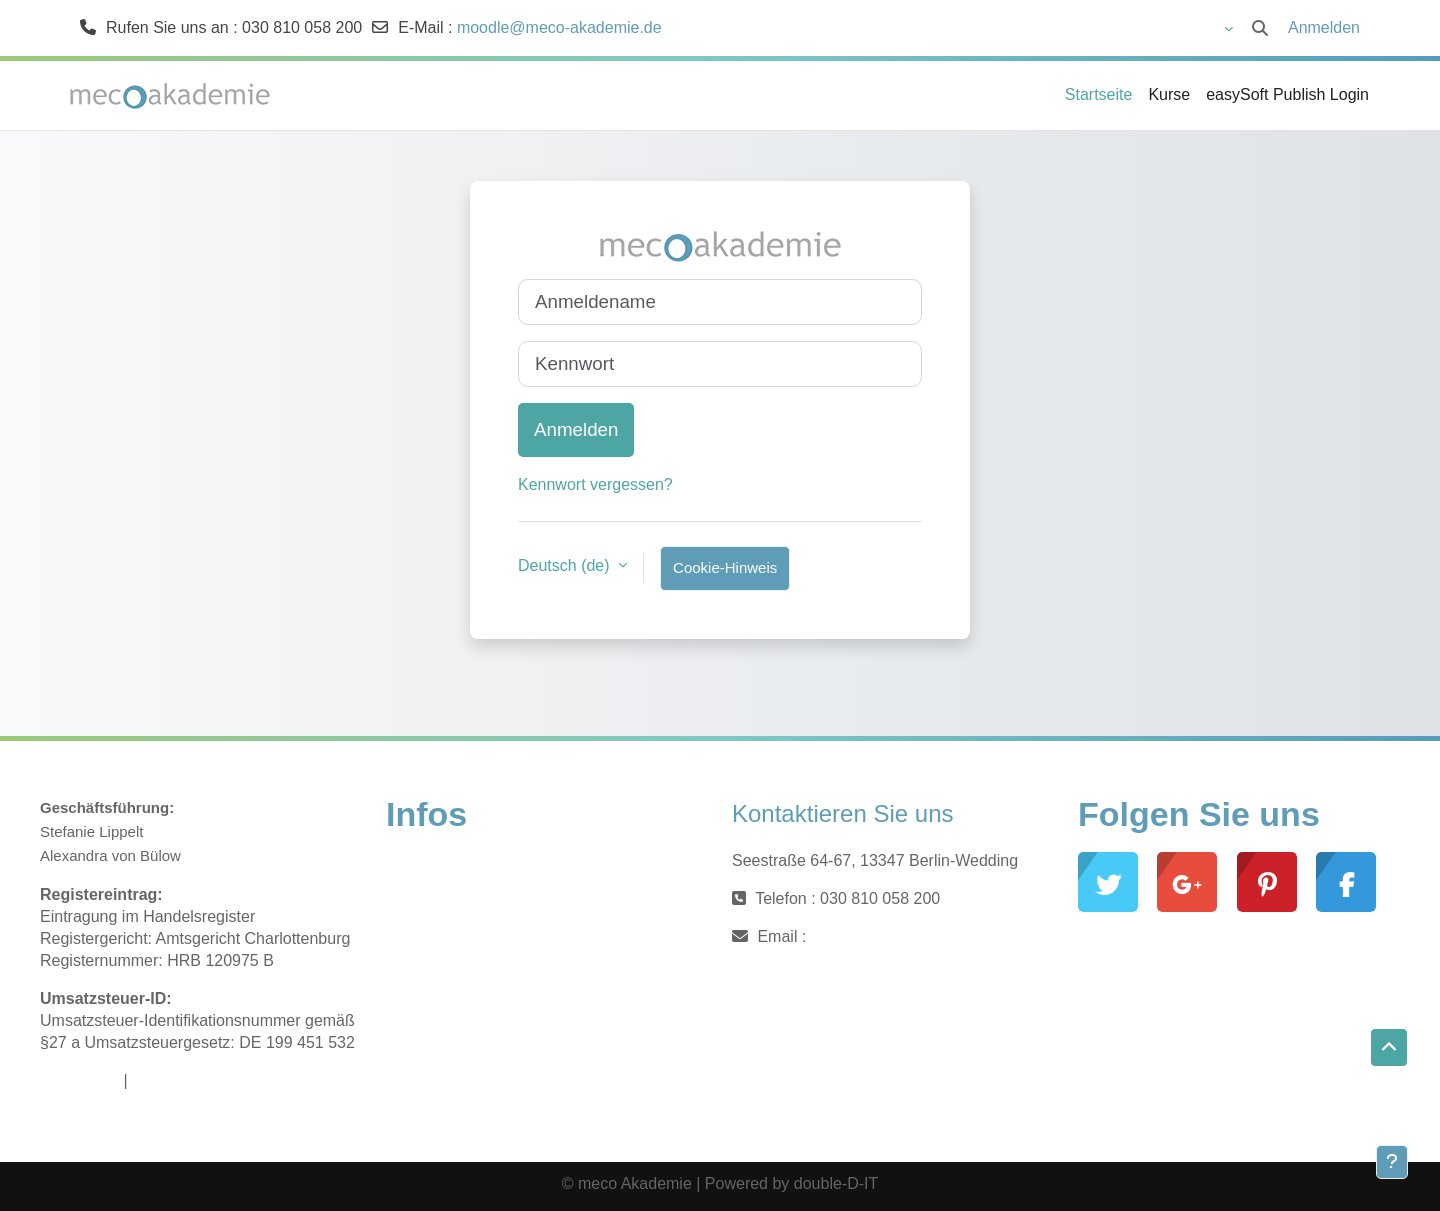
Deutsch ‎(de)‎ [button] (566, 565)
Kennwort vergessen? (595, 484)
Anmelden (1324, 27)
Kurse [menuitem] (1169, 94)
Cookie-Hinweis (725, 567)
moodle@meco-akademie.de (559, 27)
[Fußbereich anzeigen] (1392, 1162)
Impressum (79, 1080)
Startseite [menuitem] (1099, 94)
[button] (1171, 28)
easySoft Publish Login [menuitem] (1287, 94)
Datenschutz (176, 1080)
